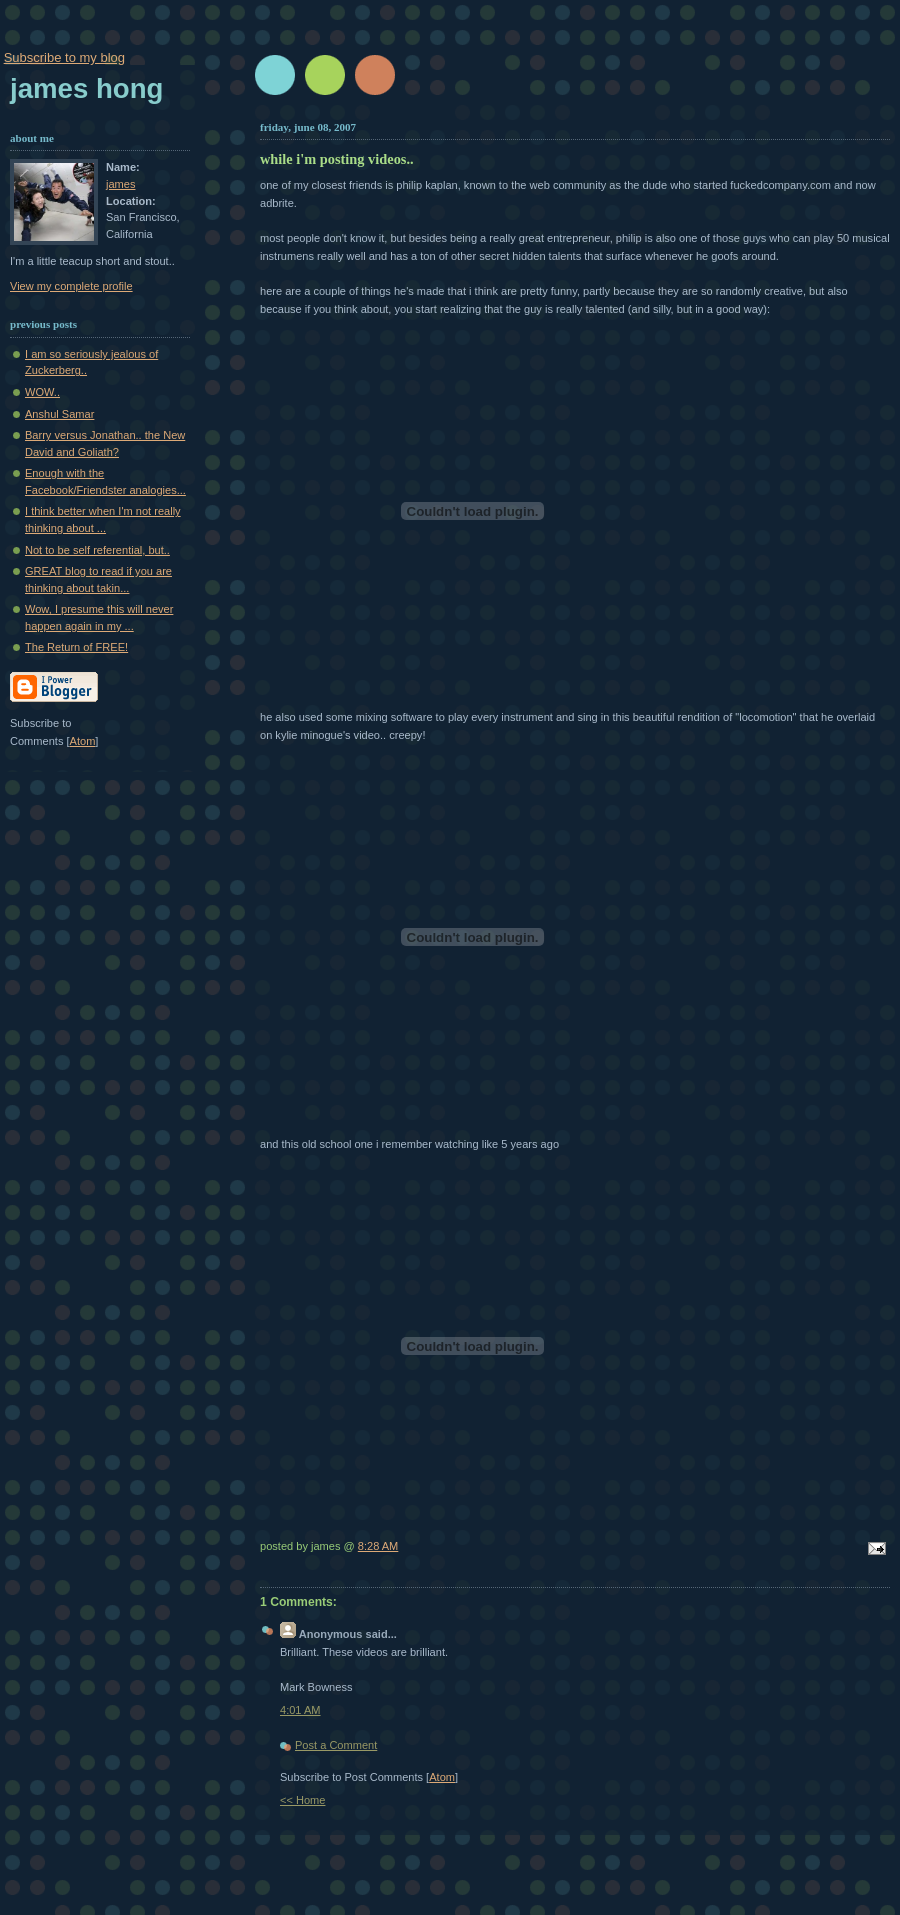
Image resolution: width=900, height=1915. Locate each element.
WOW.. (42, 392)
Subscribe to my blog (64, 57)
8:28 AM (378, 1546)
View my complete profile (71, 286)
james (120, 184)
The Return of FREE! (76, 647)
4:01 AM (300, 1710)
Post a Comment (336, 1745)
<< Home (302, 1800)
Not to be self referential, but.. (97, 550)
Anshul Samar (59, 414)
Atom (442, 1777)
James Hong (86, 88)
